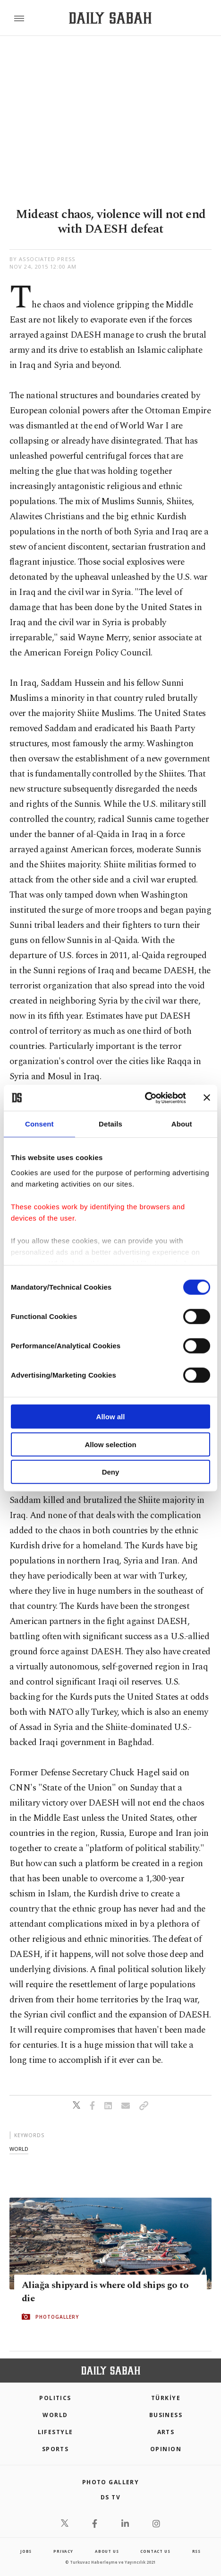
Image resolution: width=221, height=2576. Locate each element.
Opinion (165, 2449)
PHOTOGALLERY (57, 2317)
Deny (110, 1472)
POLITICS (55, 2398)
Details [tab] (110, 1124)
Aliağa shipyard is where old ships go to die (105, 2291)
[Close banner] (207, 1097)
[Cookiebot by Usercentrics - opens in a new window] (144, 1098)
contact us (155, 2551)
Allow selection (110, 1444)
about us (107, 2551)
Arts (166, 2432)
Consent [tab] (39, 1124)
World (55, 2415)
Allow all (110, 1417)
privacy (63, 2551)
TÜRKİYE (165, 2398)
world (18, 2148)
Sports (55, 2449)
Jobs (26, 2551)
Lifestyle (55, 2432)
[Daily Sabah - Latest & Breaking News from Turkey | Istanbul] (110, 18)
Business (166, 2415)
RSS (196, 2551)
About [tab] (181, 1124)
